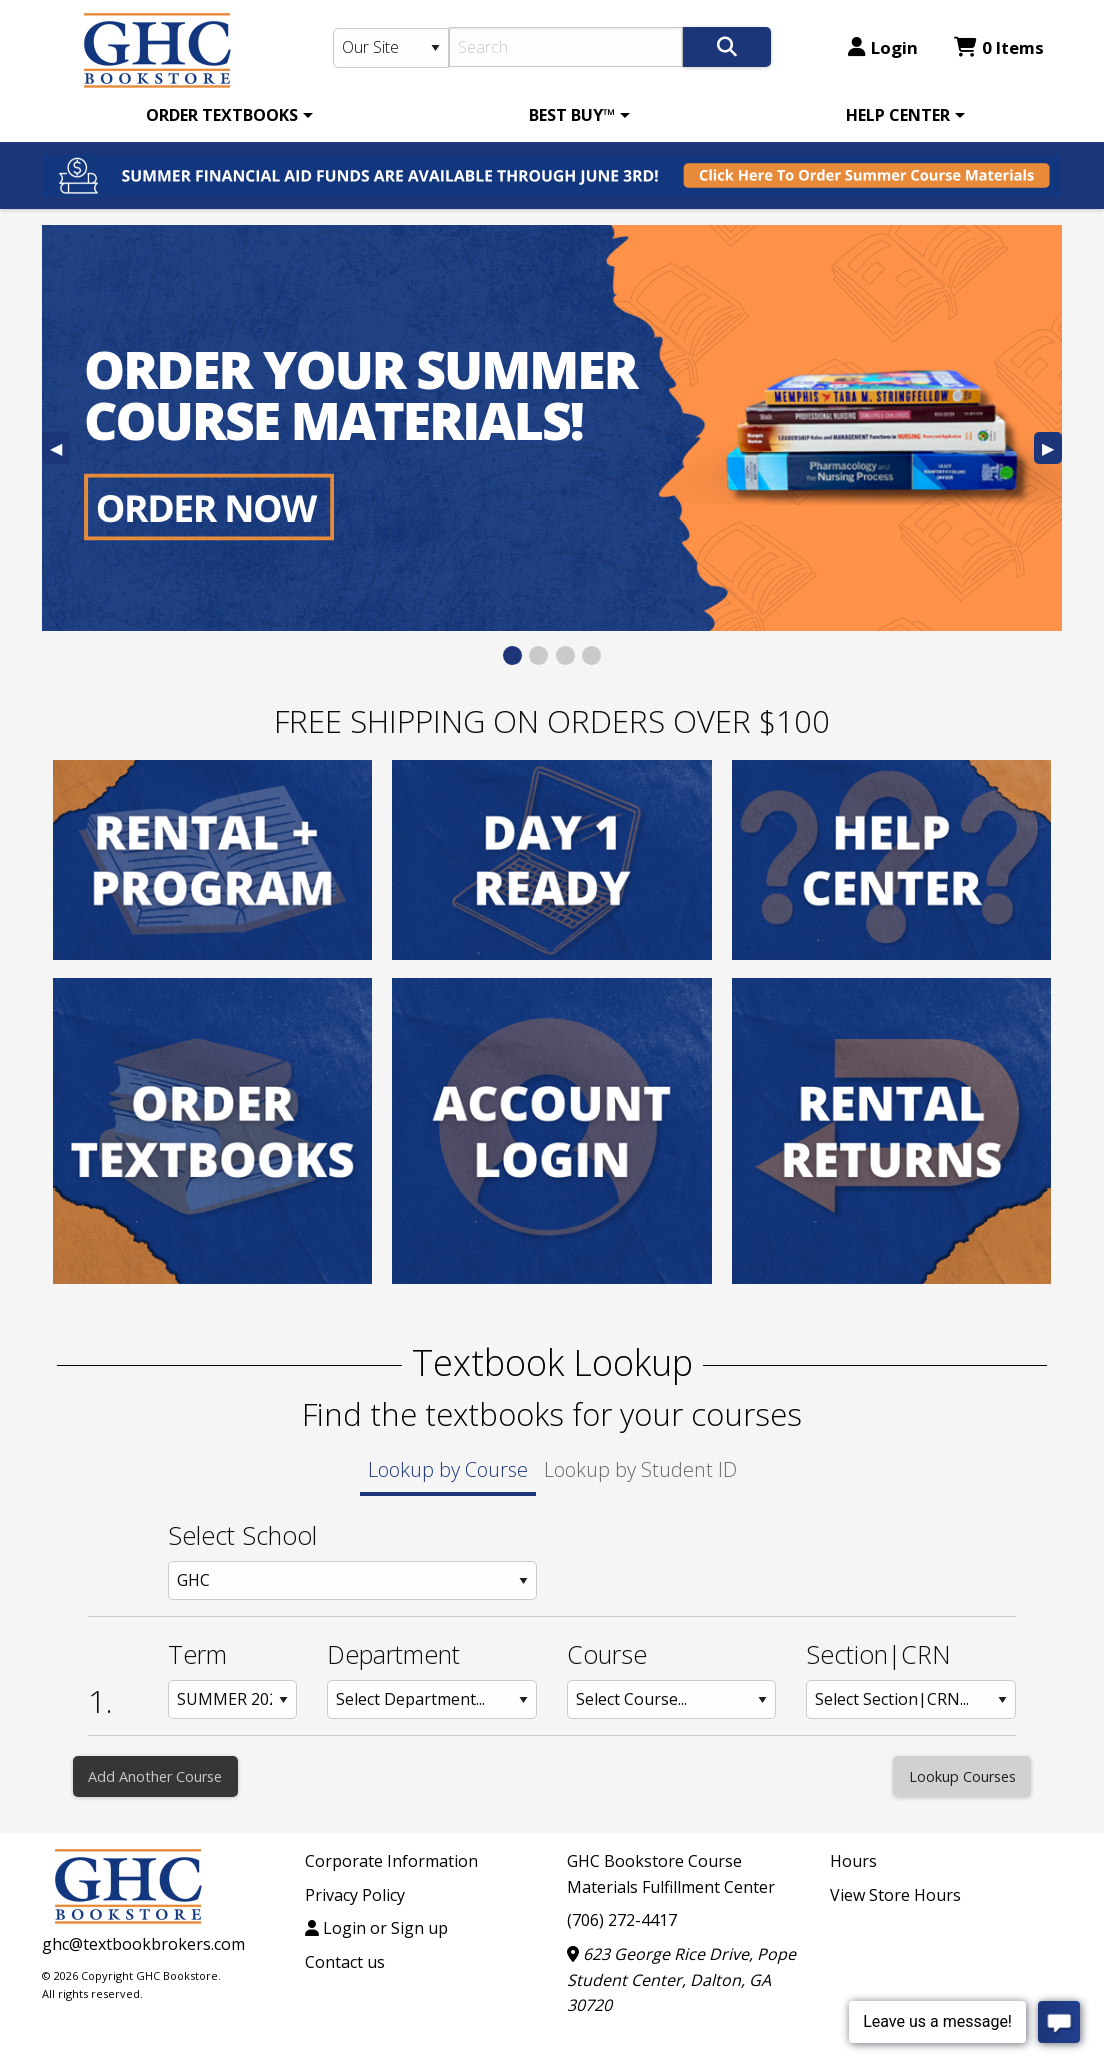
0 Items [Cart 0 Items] (999, 47)
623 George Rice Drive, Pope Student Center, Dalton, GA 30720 (681, 1979)
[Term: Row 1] (233, 1699)
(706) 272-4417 (622, 1920)
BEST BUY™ (572, 115)
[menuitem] (226, 115)
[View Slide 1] (512, 655)
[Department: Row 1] (432, 1699)
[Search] (566, 47)
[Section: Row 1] (911, 1699)
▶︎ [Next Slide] (1052, 450)
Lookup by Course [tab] (448, 1469)
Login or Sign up (376, 1928)
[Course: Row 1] (672, 1699)
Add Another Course (155, 1776)
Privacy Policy (355, 1895)
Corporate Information (391, 1861)
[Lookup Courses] (962, 1776)
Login (883, 47)
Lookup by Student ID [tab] (640, 1469)
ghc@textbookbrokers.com (143, 1944)
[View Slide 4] (591, 655)
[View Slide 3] (565, 655)
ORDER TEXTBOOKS (222, 115)
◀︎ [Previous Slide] (60, 450)
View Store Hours (895, 1895)
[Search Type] (391, 48)
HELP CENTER (898, 115)
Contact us (345, 1962)
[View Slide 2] (538, 655)
